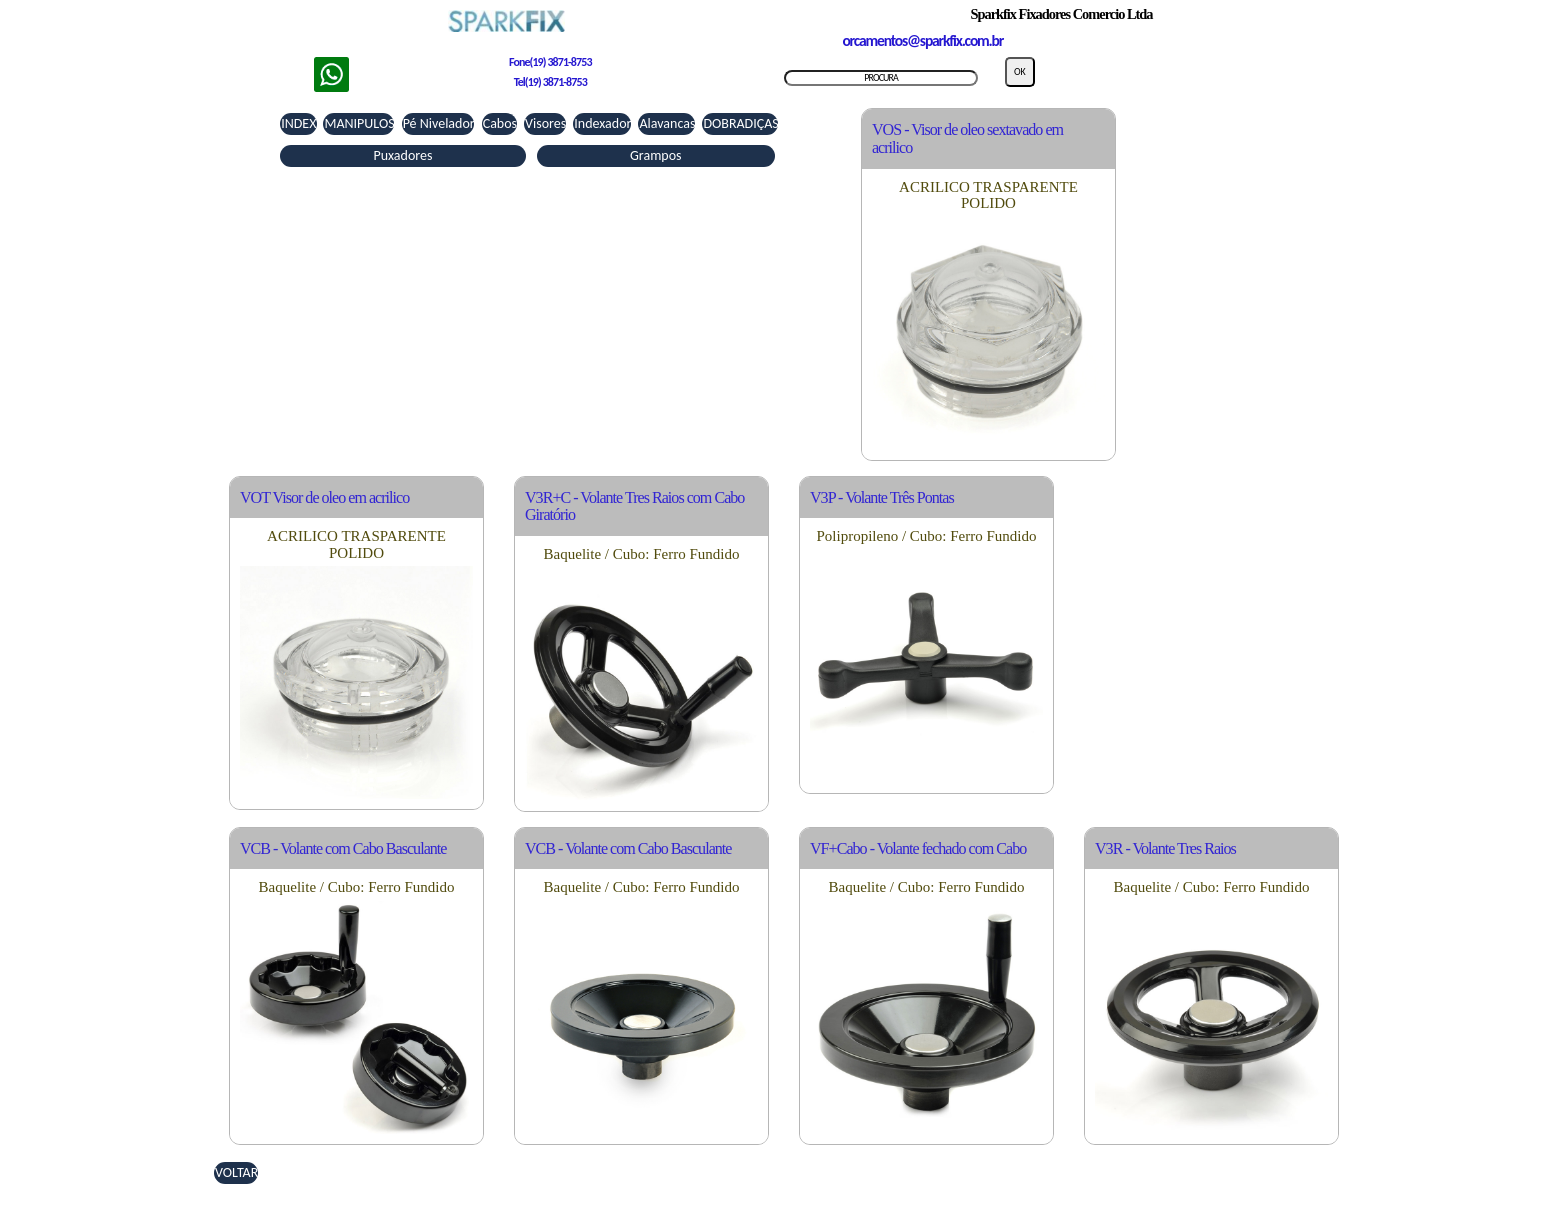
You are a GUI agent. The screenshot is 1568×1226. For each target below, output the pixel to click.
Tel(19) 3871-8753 (550, 82)
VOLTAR (236, 1172)
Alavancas (667, 123)
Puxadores (402, 155)
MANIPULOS (359, 123)
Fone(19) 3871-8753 (550, 62)
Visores (545, 123)
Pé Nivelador (439, 123)
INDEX (298, 123)
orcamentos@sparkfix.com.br (922, 40)
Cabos (500, 123)
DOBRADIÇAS (740, 123)
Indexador (602, 123)
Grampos (656, 155)
